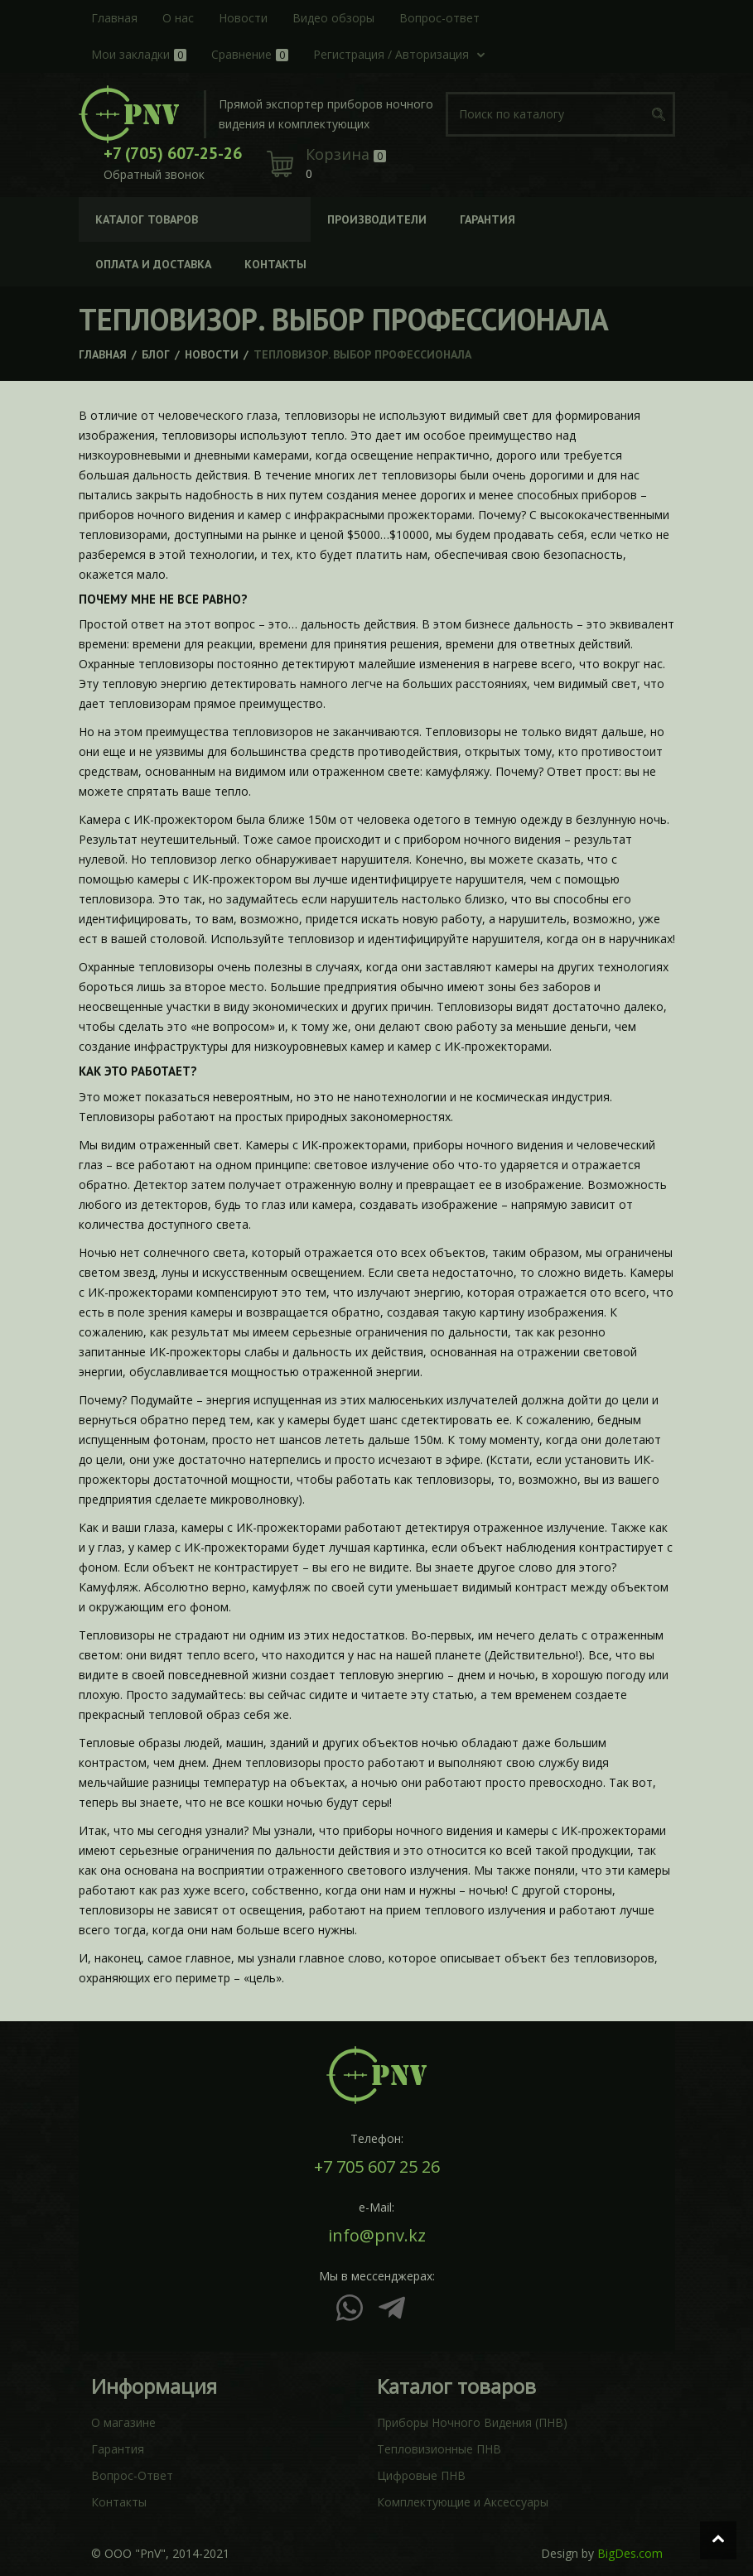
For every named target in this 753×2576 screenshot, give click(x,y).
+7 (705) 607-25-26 (173, 153)
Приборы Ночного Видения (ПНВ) (472, 2422)
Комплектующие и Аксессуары (462, 2502)
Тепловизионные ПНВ (439, 2449)
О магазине (123, 2422)
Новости (212, 354)
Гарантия (117, 2449)
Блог (156, 354)
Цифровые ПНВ (421, 2475)
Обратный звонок (154, 174)
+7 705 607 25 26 (377, 2167)
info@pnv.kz (377, 2236)
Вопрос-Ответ (132, 2475)
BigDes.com (630, 2553)
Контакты (119, 2502)
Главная (103, 354)
